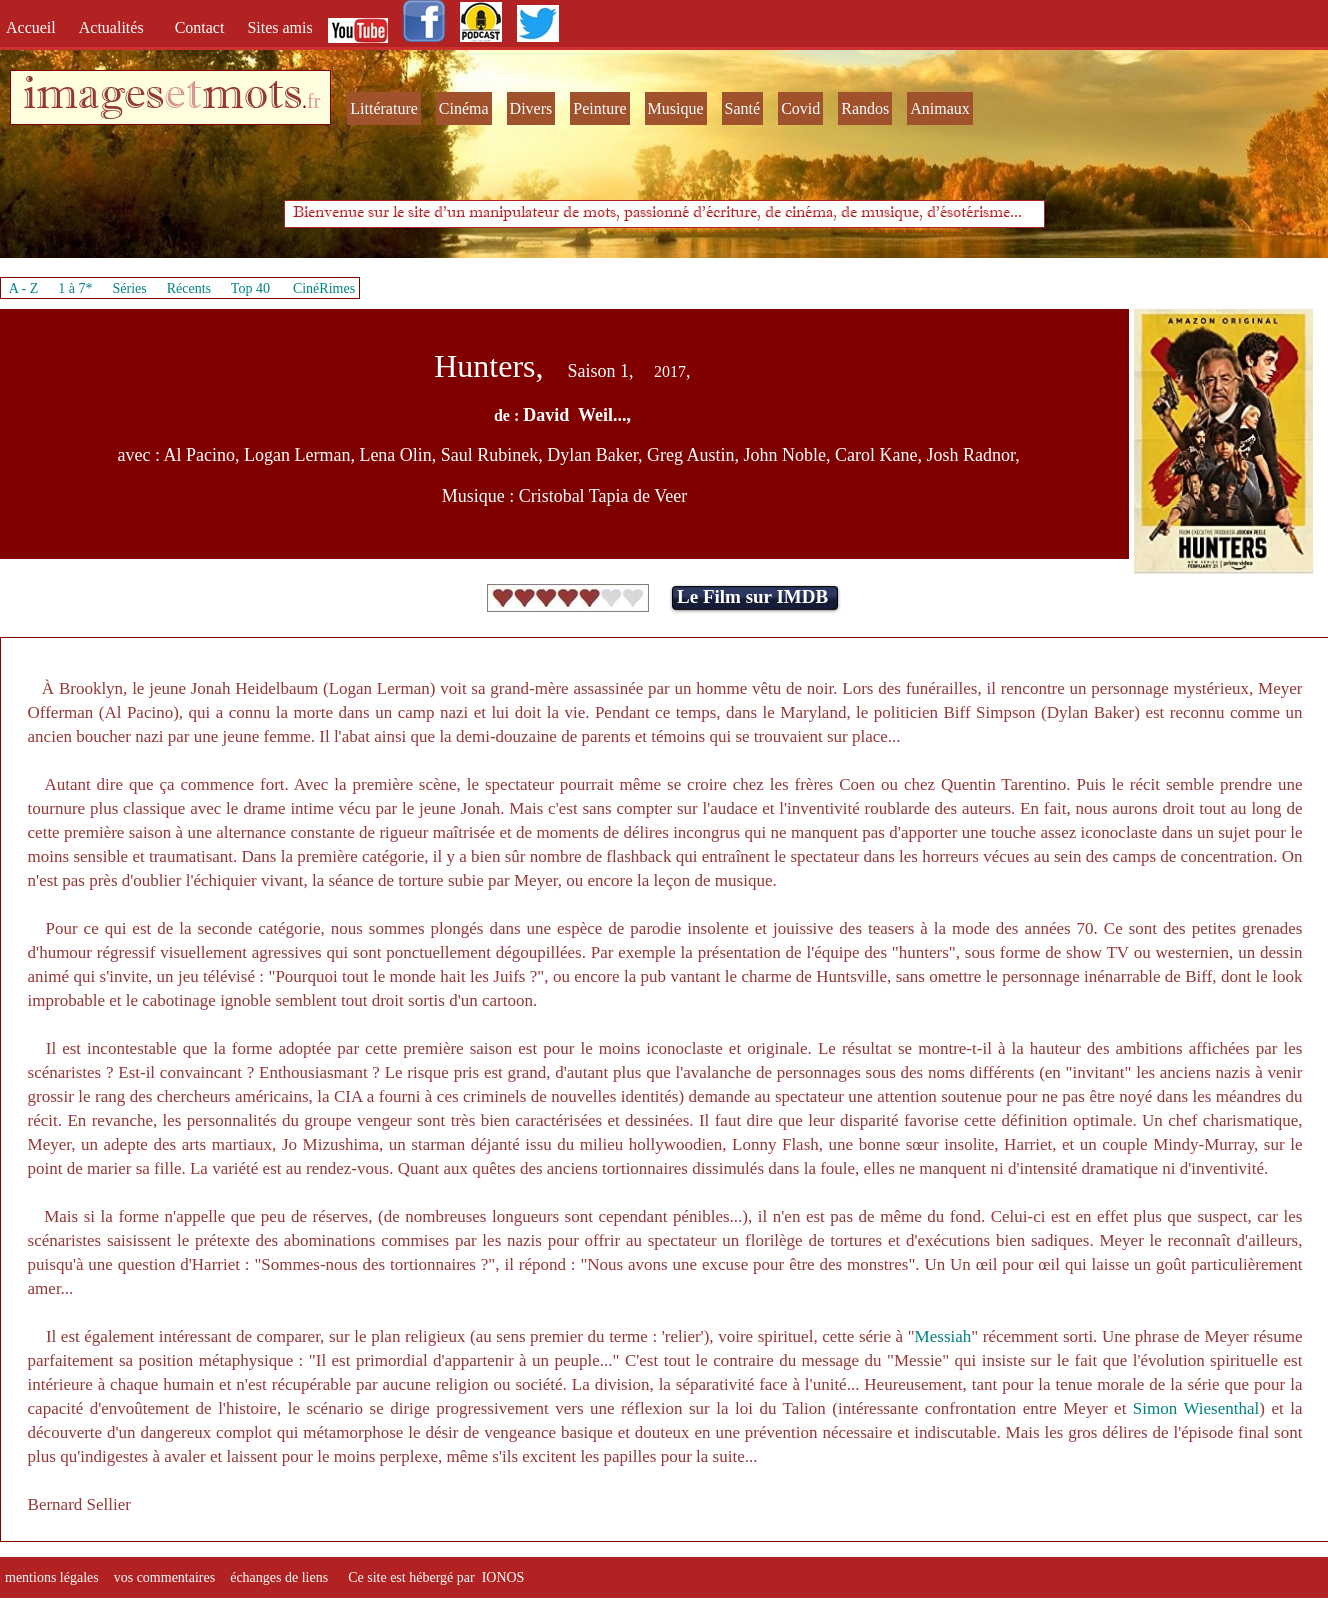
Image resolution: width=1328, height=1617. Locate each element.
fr (313, 101)
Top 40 (251, 288)
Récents (189, 288)
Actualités (117, 27)
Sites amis (279, 27)
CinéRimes (324, 288)
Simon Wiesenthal (1196, 1408)
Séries (130, 288)
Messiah (943, 1336)
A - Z (24, 288)
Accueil (35, 27)
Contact (202, 27)
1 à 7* (75, 288)
